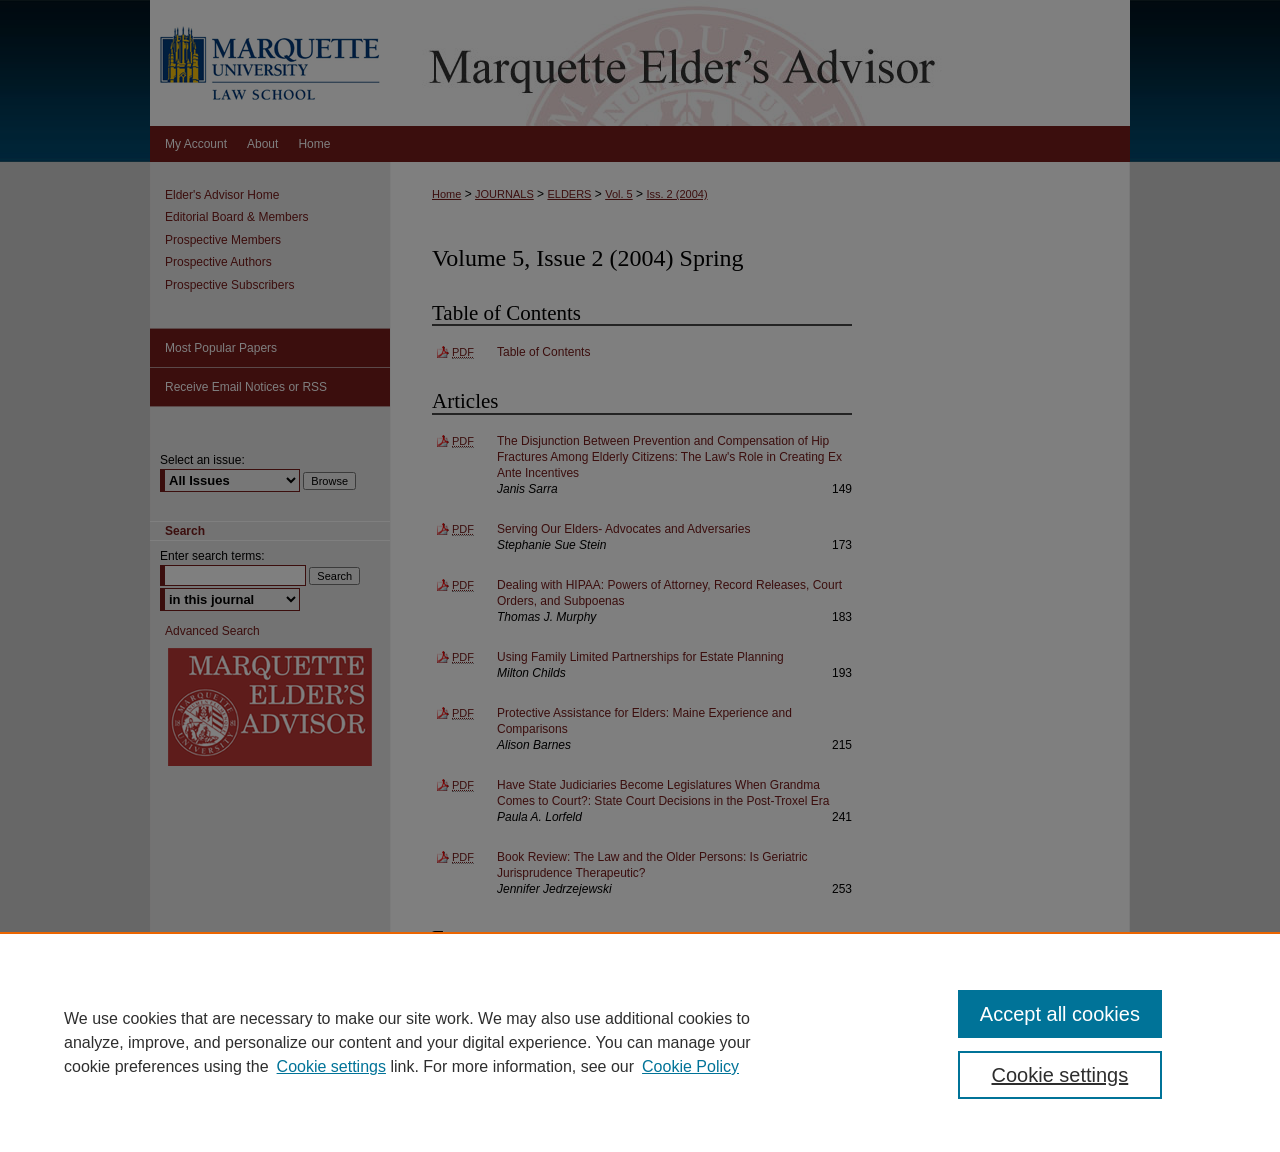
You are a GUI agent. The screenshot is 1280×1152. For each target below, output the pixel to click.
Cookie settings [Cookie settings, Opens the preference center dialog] (1060, 1075)
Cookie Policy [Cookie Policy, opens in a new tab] (690, 1066)
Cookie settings (331, 1066)
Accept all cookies (1060, 1014)
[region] (640, 1042)
